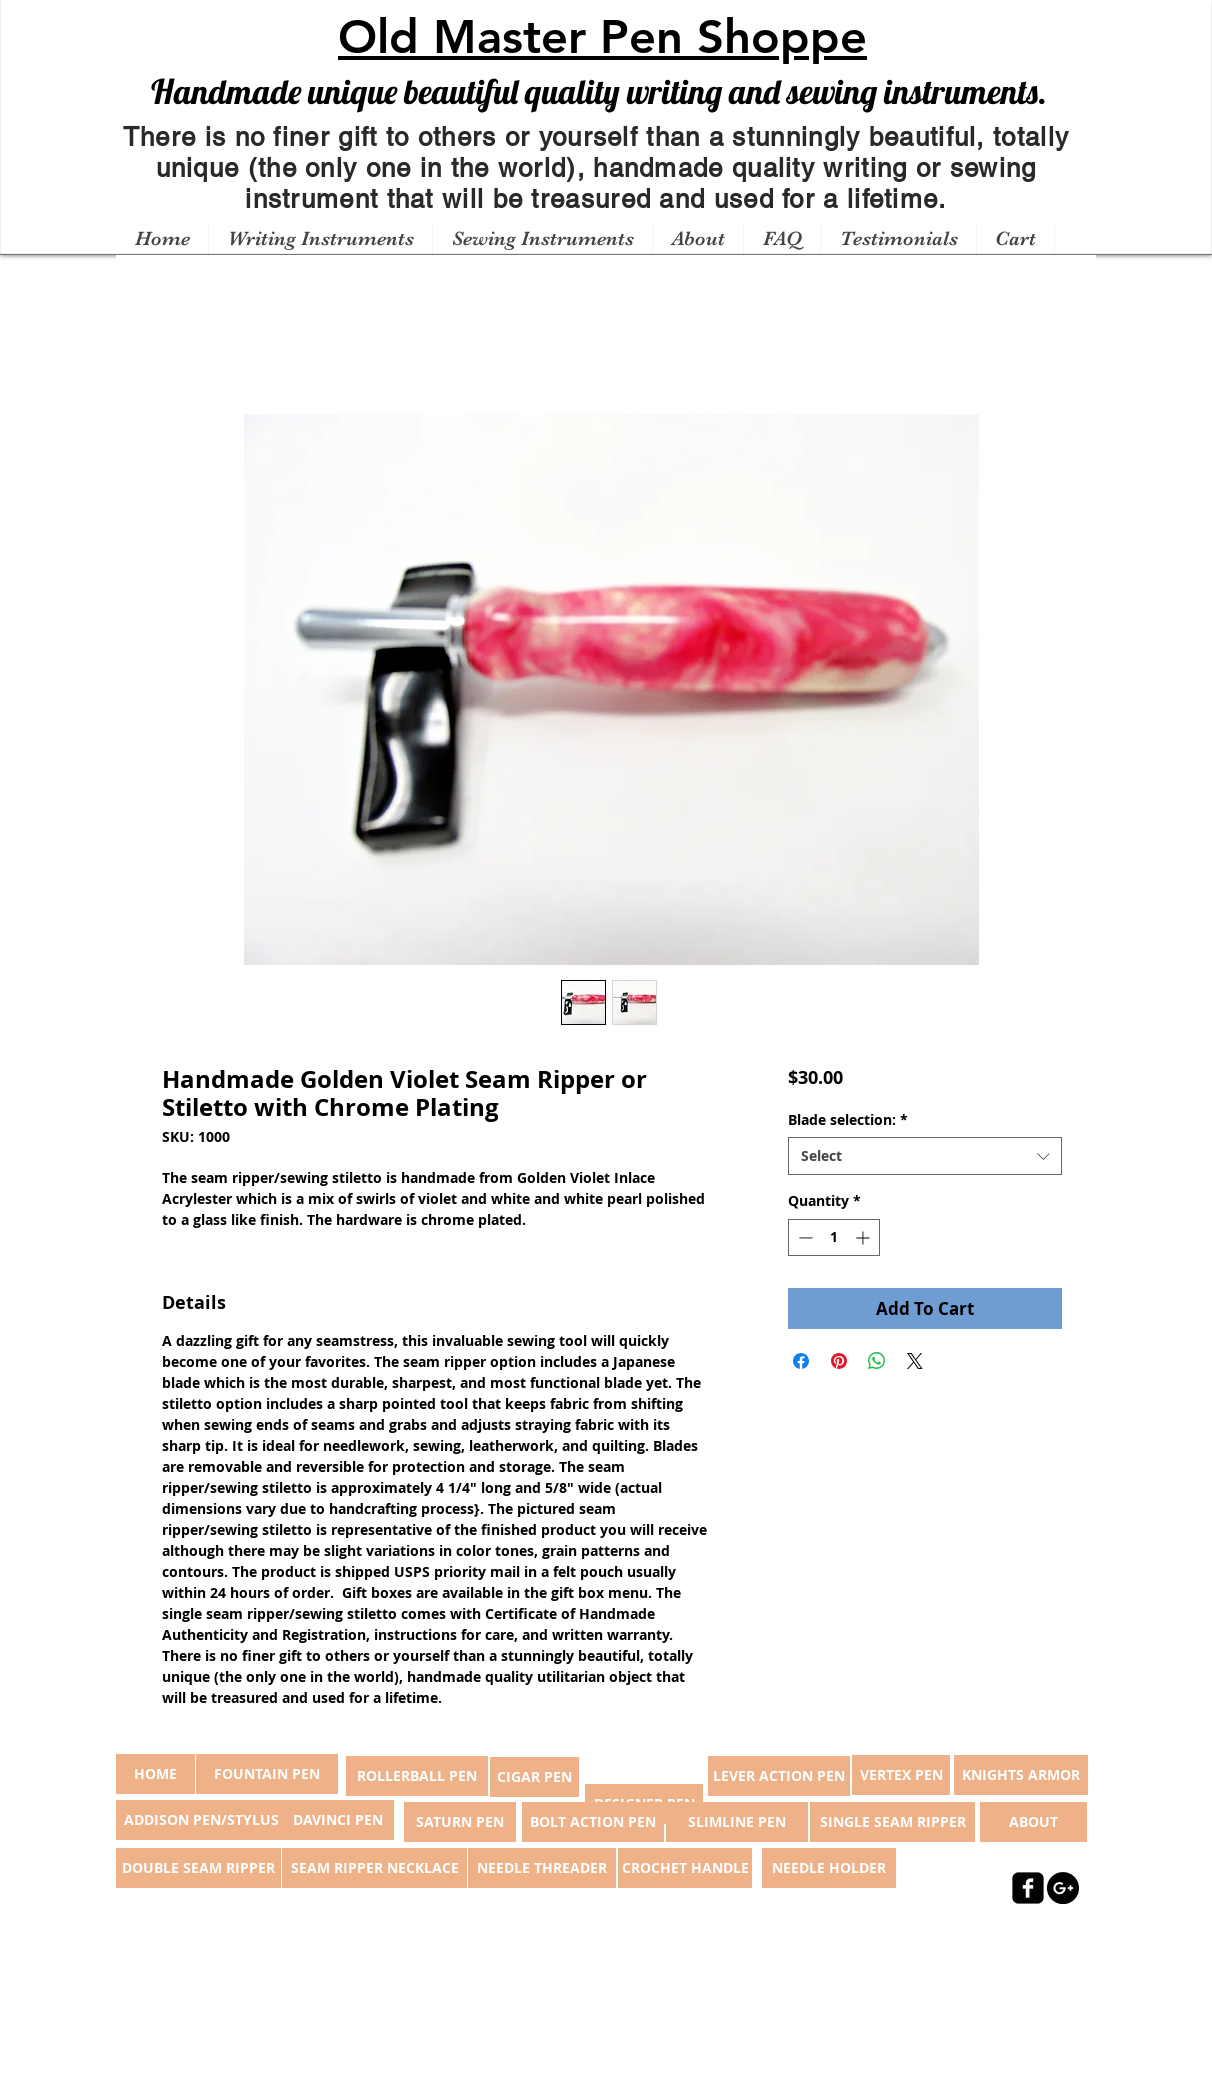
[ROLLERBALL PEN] (417, 1776)
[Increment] (864, 1237)
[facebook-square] (1028, 1888)
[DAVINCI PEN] (338, 1820)
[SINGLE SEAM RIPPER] (892, 1822)
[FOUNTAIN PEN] (267, 1774)
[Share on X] (915, 1361)
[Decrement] (803, 1237)
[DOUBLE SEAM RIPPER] (198, 1868)
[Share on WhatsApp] (877, 1361)
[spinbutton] (834, 1237)
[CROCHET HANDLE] (685, 1868)
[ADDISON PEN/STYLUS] (201, 1820)
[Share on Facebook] (801, 1361)
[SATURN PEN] (460, 1822)
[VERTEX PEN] (901, 1775)
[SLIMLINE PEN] (737, 1822)
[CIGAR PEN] (534, 1777)
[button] (320, 239)
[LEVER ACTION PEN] (779, 1776)
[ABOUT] (1033, 1822)
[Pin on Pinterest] (839, 1361)
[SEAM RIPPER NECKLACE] (374, 1868)
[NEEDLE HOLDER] (829, 1868)
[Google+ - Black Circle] (1063, 1888)
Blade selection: (848, 1119)
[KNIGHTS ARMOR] (1021, 1775)
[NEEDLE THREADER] (542, 1868)
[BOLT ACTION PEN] (593, 1822)
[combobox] (924, 1156)
